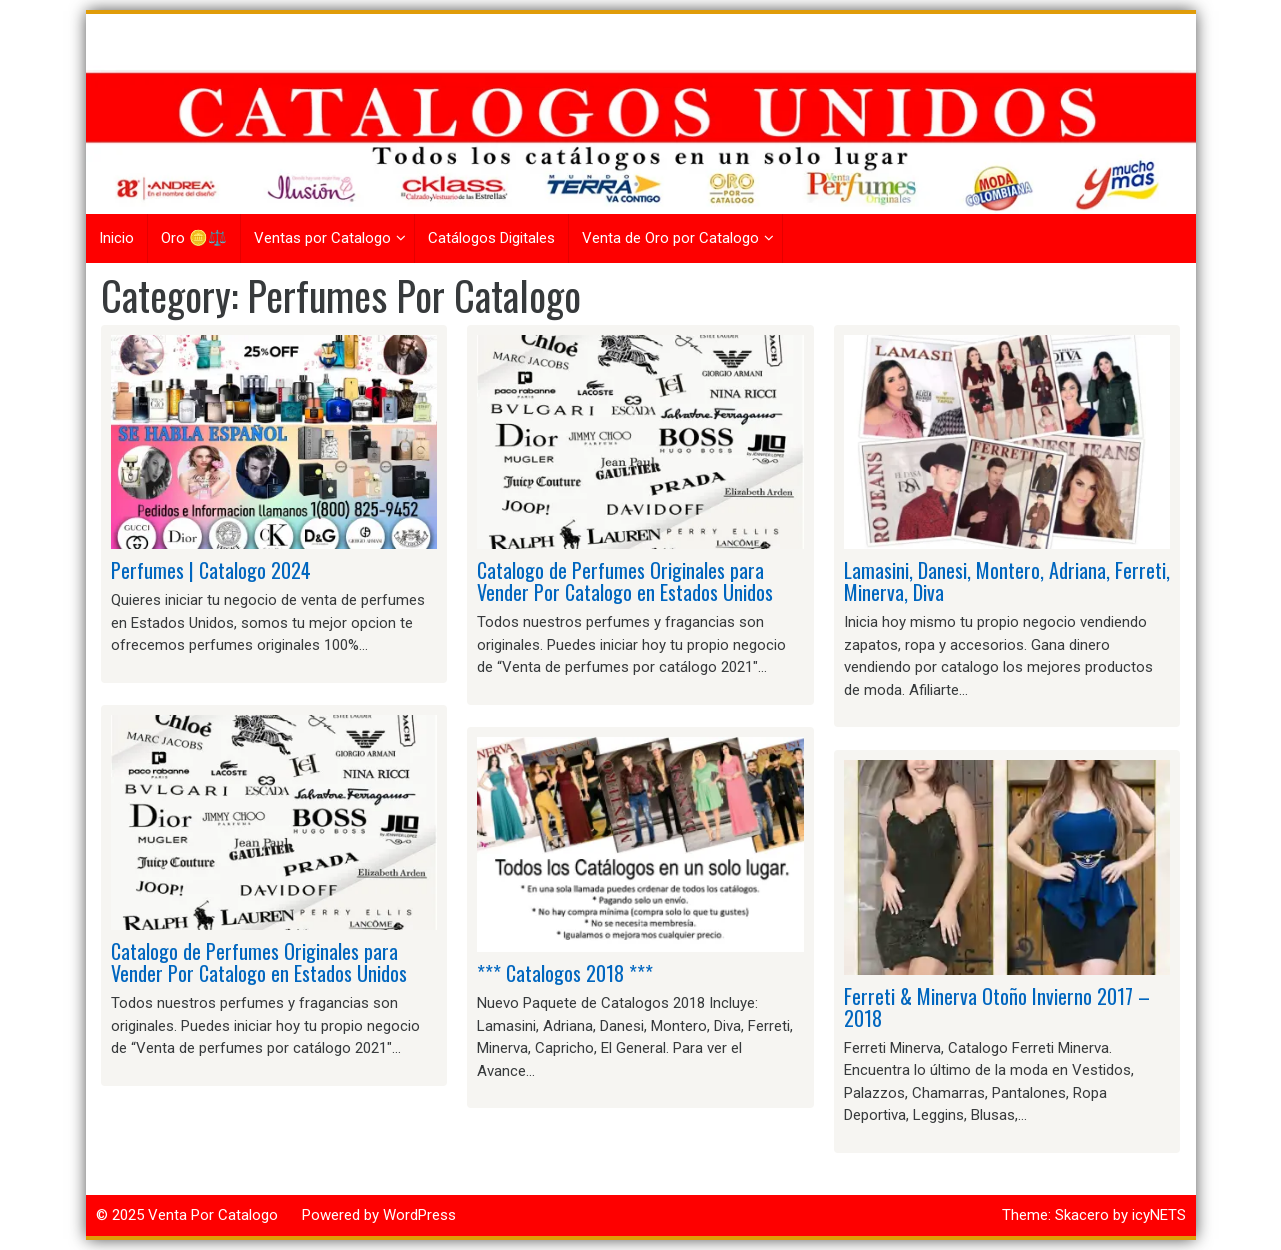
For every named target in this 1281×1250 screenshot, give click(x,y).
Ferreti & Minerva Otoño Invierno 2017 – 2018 (997, 1007)
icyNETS (1159, 1215)
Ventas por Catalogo (322, 238)
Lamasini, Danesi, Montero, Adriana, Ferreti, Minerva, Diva (1007, 581)
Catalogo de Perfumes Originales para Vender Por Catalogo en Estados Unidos (259, 962)
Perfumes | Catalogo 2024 (211, 570)
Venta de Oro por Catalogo (670, 238)
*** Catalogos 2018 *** (565, 973)
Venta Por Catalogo (213, 1215)
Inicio (116, 238)
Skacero (1082, 1215)
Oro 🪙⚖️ (194, 238)
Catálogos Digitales (491, 238)
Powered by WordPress (379, 1215)
